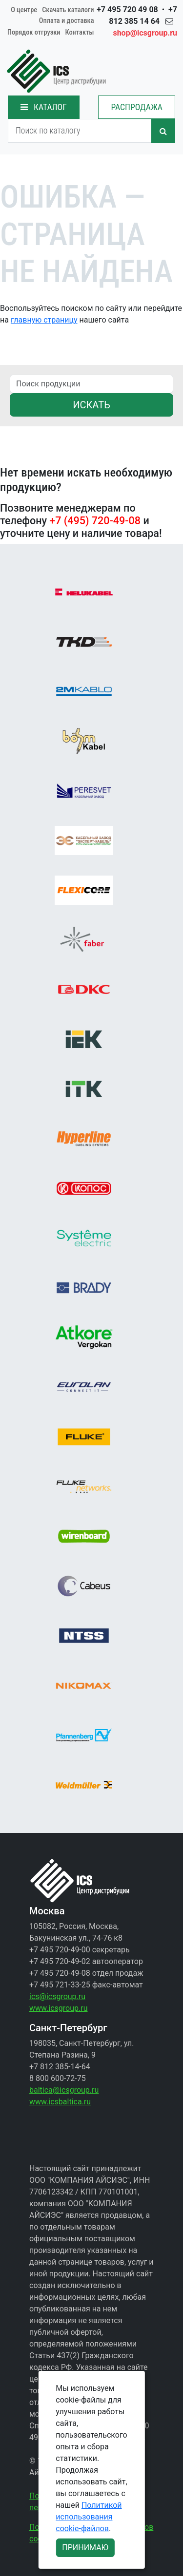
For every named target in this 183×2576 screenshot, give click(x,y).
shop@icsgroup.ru (145, 33)
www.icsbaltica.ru (60, 2101)
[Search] (79, 130)
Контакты (79, 32)
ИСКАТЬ (91, 405)
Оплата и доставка (66, 21)
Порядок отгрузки (34, 32)
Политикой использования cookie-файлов (89, 2516)
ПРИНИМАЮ (85, 2547)
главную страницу (44, 319)
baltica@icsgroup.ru (64, 2090)
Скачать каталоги (68, 10)
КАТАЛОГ (43, 107)
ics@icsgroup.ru (57, 1996)
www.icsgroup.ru (58, 2008)
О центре (24, 10)
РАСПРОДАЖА (137, 107)
